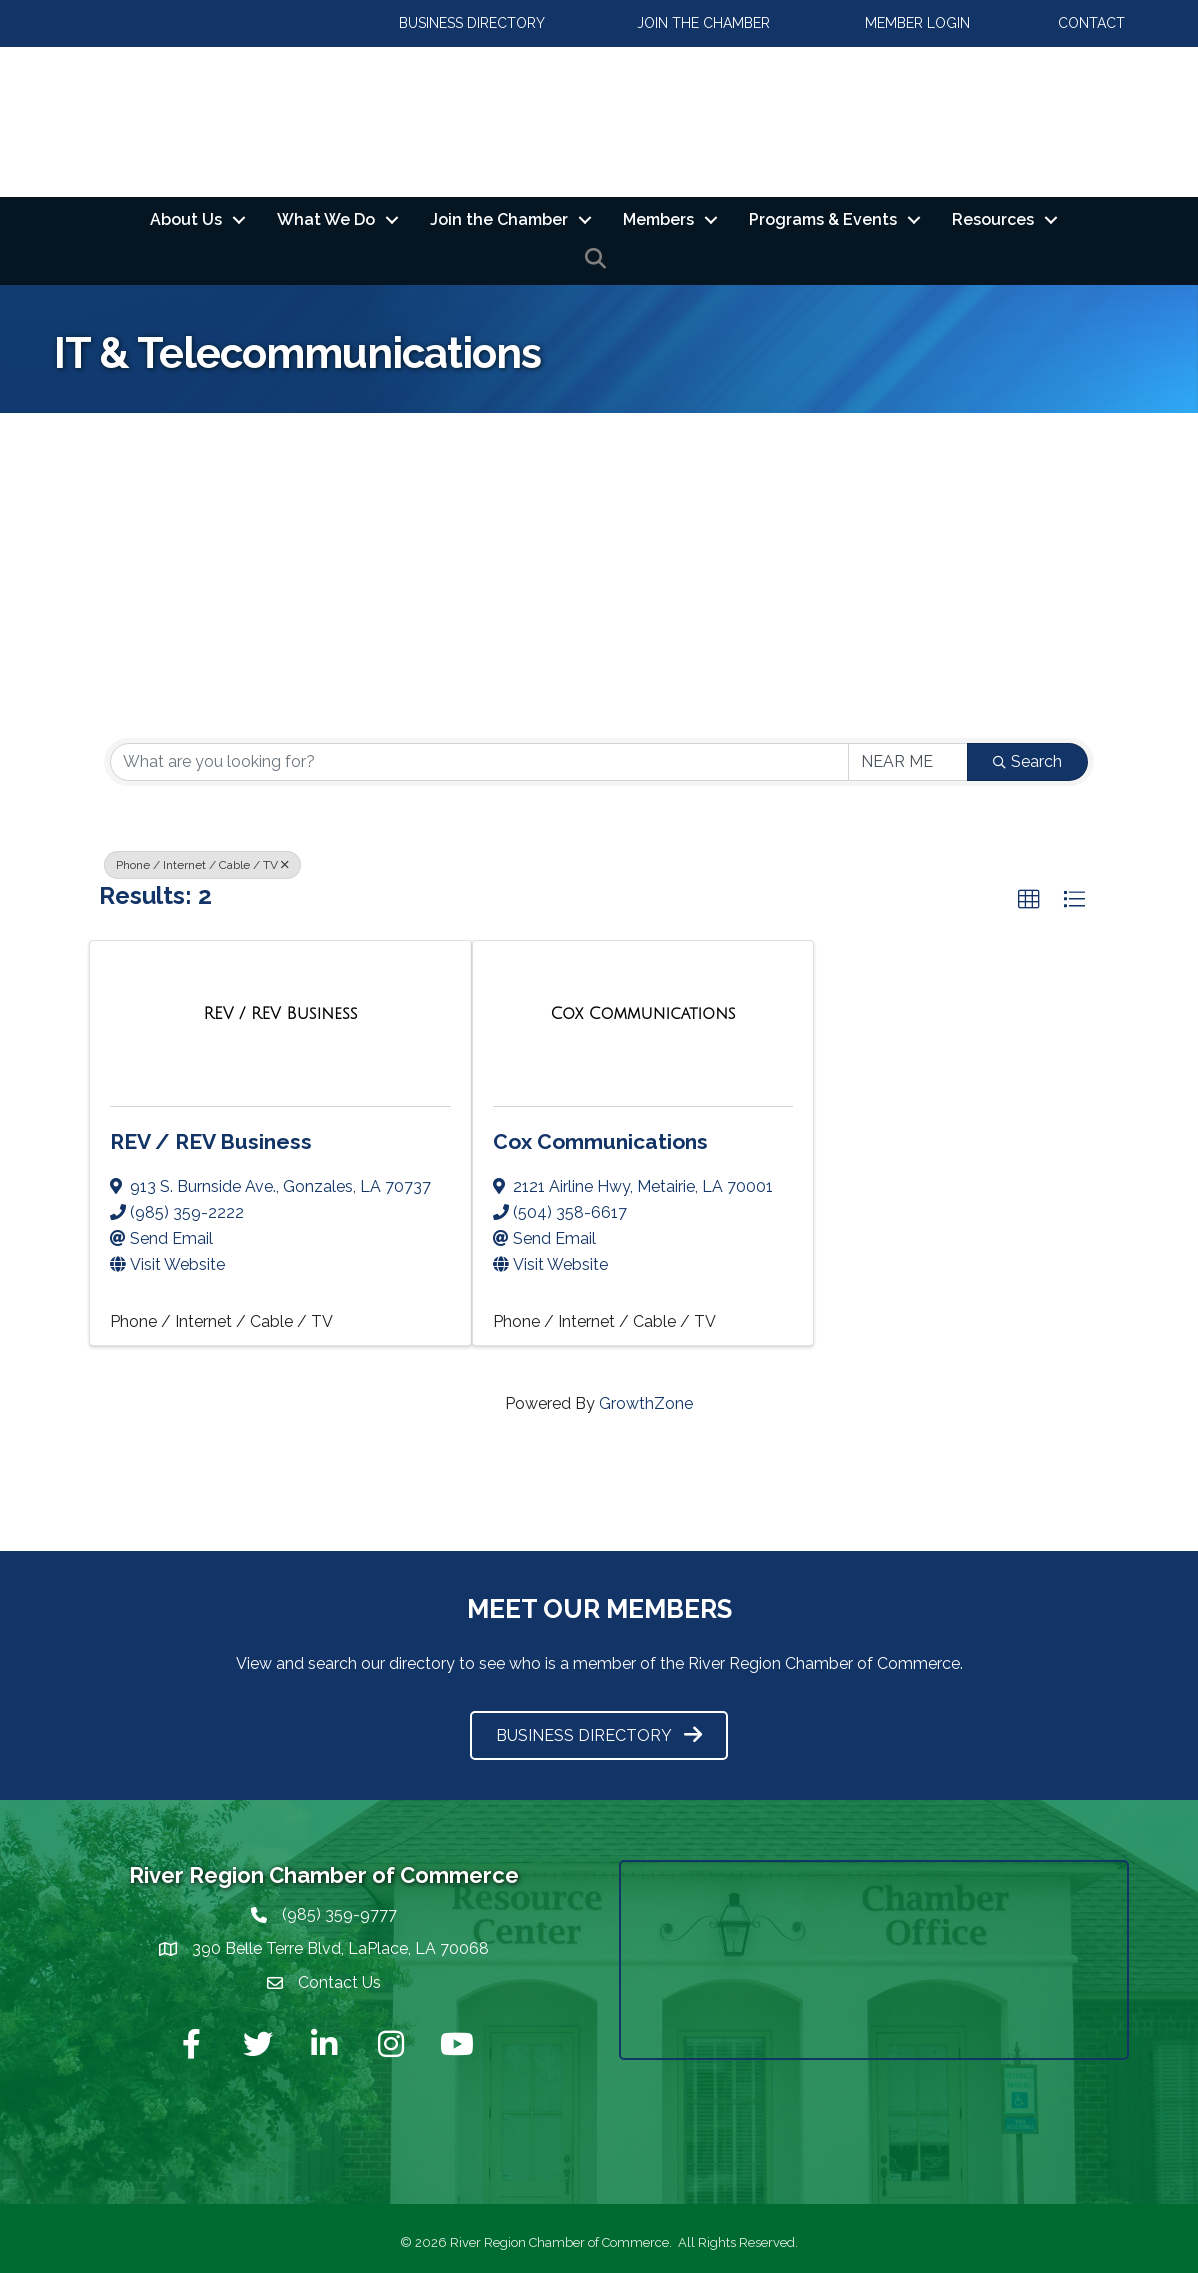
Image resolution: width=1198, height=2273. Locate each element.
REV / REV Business (211, 1141)
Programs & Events (823, 219)
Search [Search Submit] (1027, 761)
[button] (1029, 900)
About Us (186, 219)
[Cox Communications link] (642, 1013)
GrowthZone (646, 1403)
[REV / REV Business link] (281, 1013)
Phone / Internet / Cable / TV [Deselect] (202, 865)
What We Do (326, 219)
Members (658, 219)
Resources (993, 219)
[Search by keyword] (479, 762)
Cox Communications (600, 1141)
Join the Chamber (499, 219)
